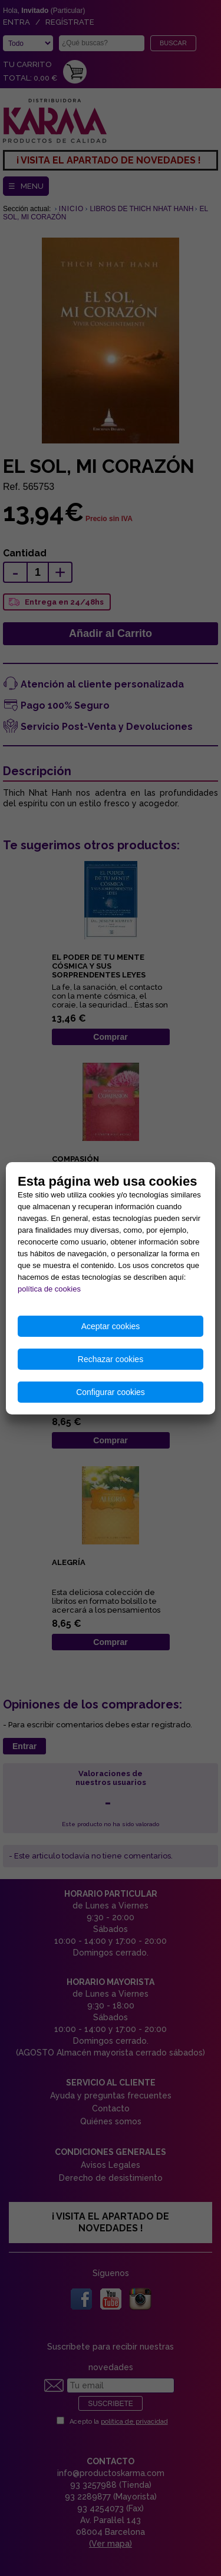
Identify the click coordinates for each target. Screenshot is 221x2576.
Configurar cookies (110, 1392)
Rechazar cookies (110, 1359)
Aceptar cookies (110, 1326)
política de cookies (49, 1288)
